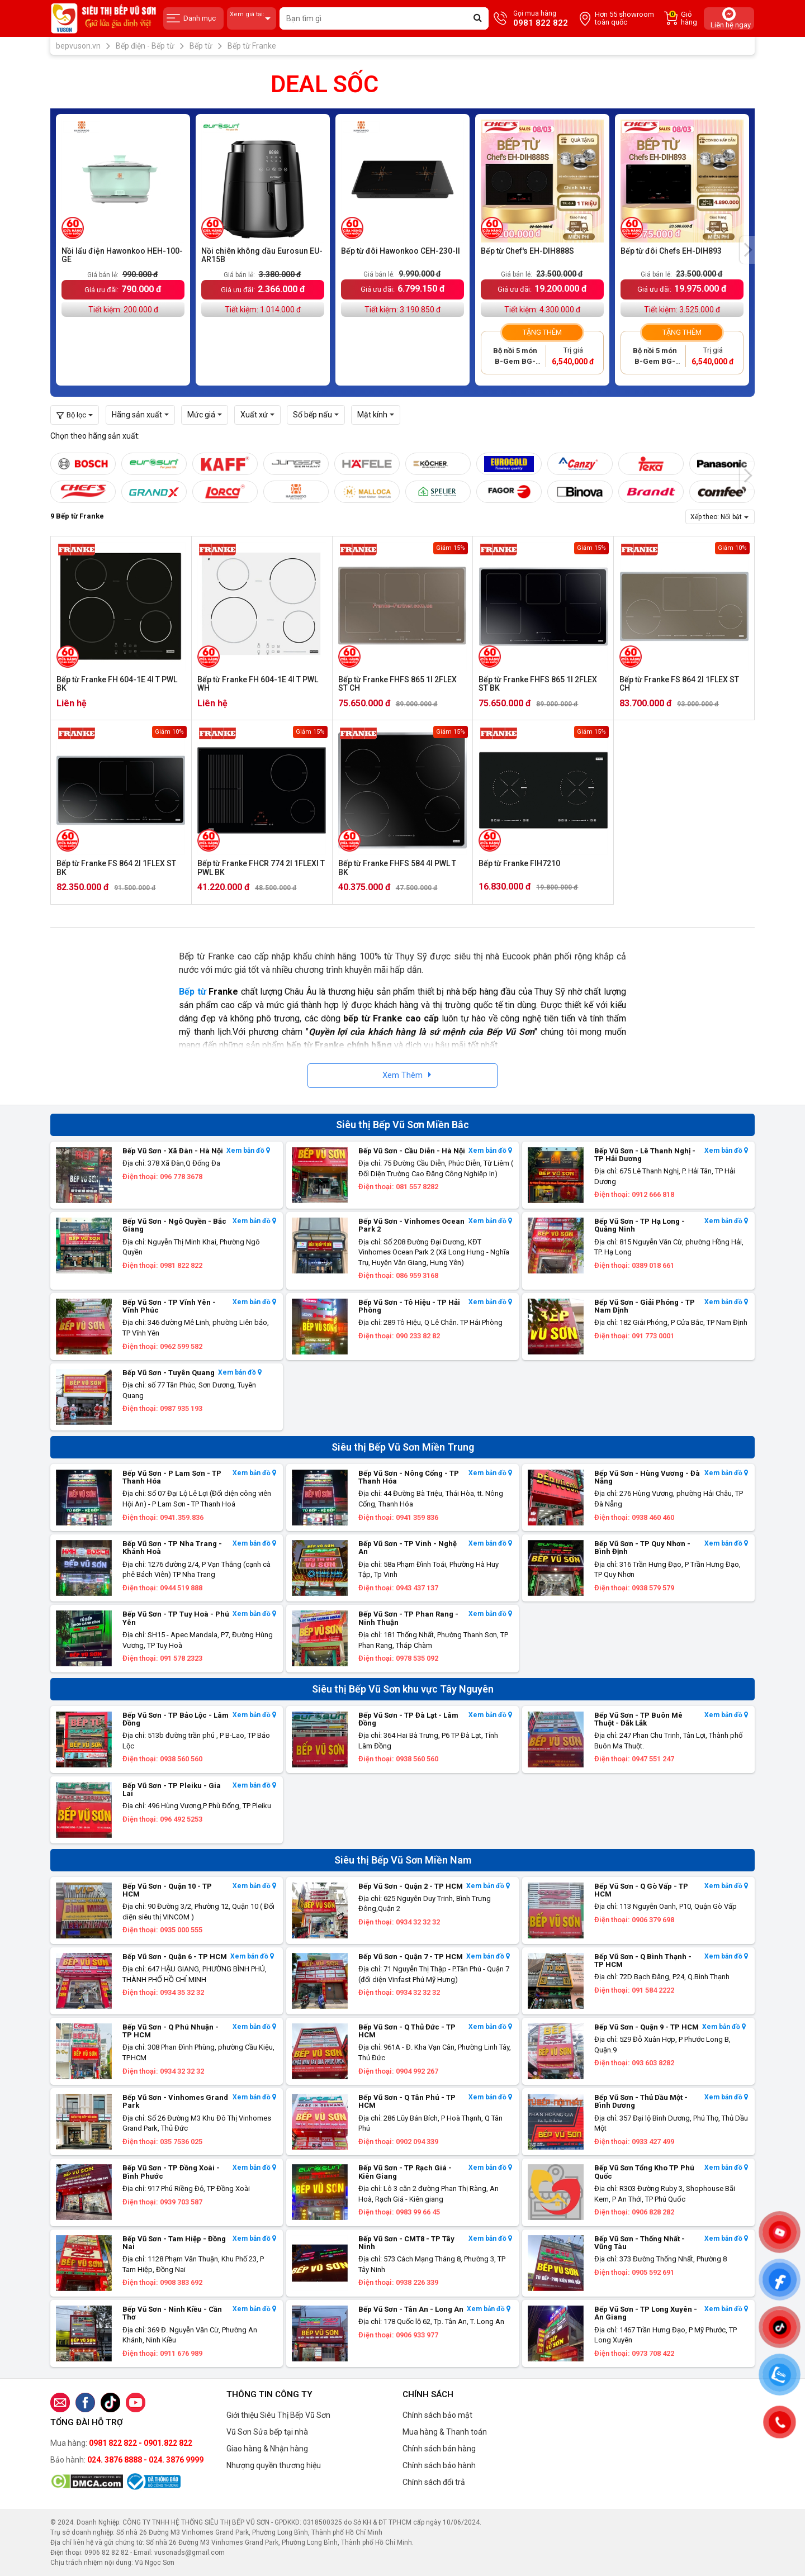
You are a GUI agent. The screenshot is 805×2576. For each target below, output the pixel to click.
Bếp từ (192, 991)
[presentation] (747, 250)
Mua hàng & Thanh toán (444, 2431)
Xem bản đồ (248, 1150)
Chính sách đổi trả (433, 2482)
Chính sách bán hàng (439, 2448)
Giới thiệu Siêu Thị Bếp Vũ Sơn (278, 2415)
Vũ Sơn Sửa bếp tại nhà (267, 2431)
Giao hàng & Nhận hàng (267, 2448)
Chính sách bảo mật (437, 2415)
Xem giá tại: (251, 19)
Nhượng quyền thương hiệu (273, 2465)
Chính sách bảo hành (439, 2465)
